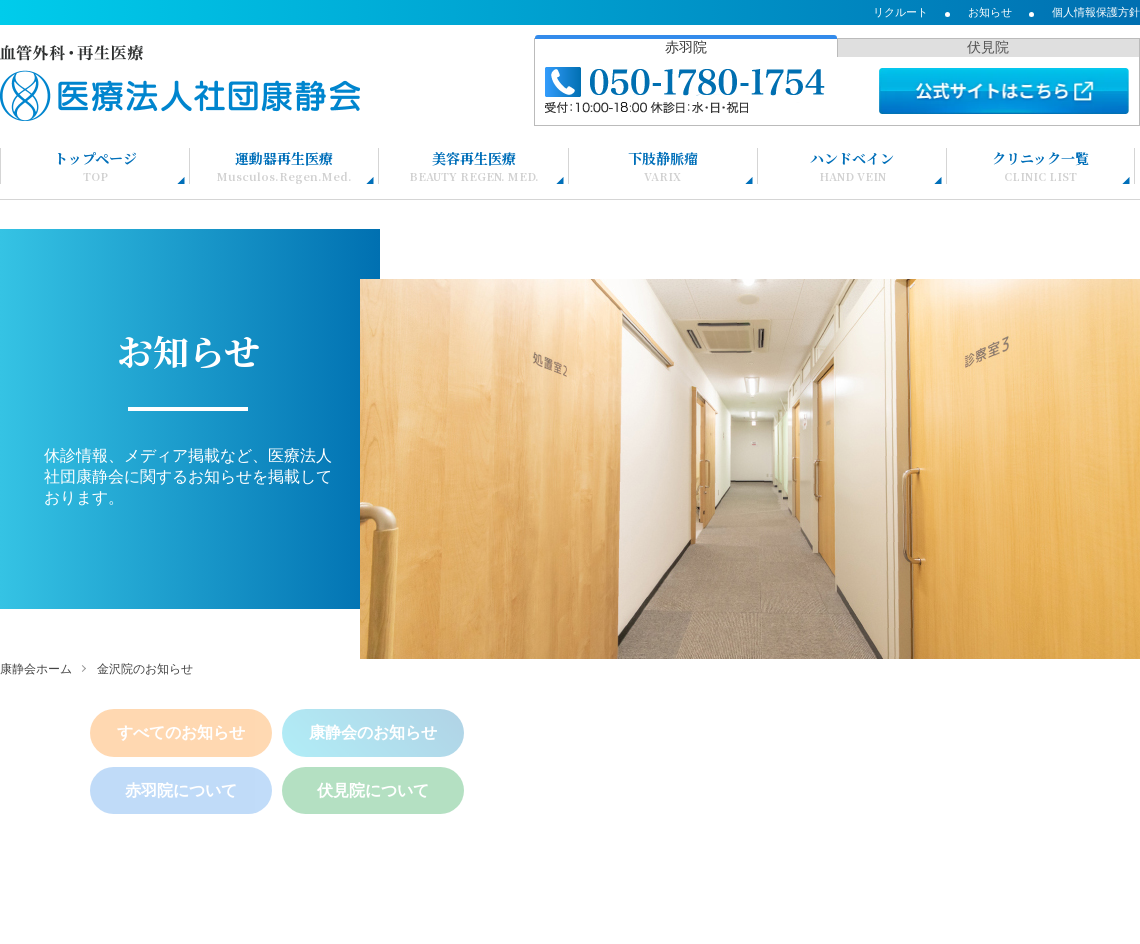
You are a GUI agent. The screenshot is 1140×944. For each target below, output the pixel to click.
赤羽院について (181, 790)
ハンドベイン (852, 166)
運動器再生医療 (284, 166)
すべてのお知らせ (181, 732)
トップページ (95, 166)
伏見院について (373, 790)
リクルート (900, 12)
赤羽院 (686, 47)
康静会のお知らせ (373, 732)
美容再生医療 (474, 166)
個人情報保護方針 (1096, 12)
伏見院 (988, 47)
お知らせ (990, 12)
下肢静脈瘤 (663, 166)
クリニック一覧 (1040, 166)
